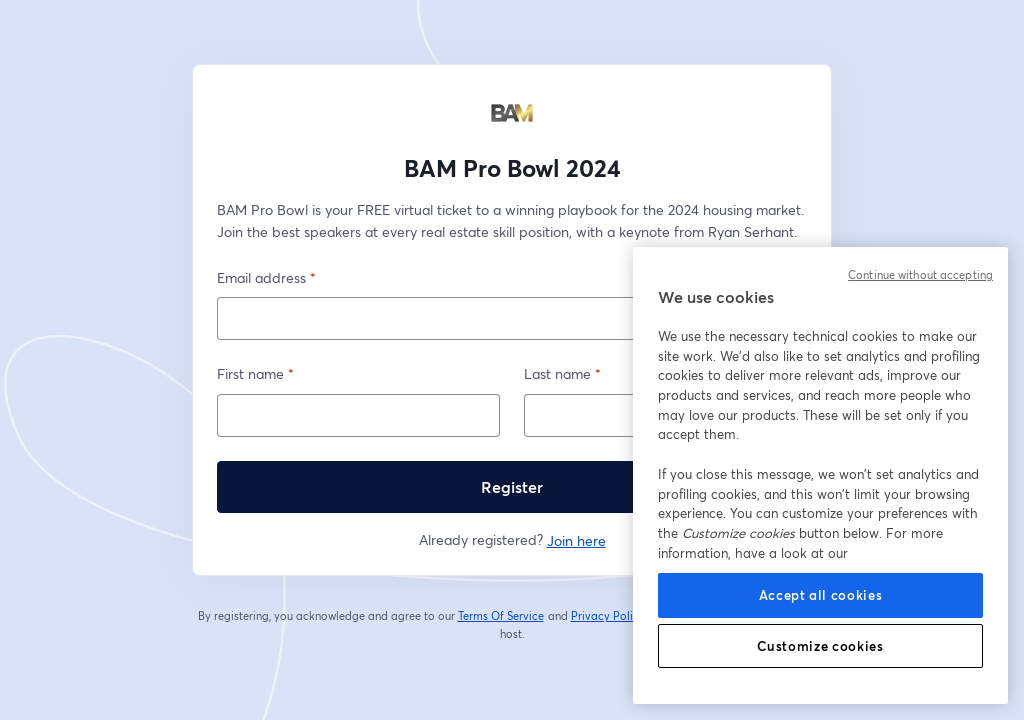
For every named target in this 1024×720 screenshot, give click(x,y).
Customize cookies (820, 646)
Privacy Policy (608, 616)
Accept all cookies (821, 595)
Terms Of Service (501, 616)
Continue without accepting (920, 275)
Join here (576, 540)
